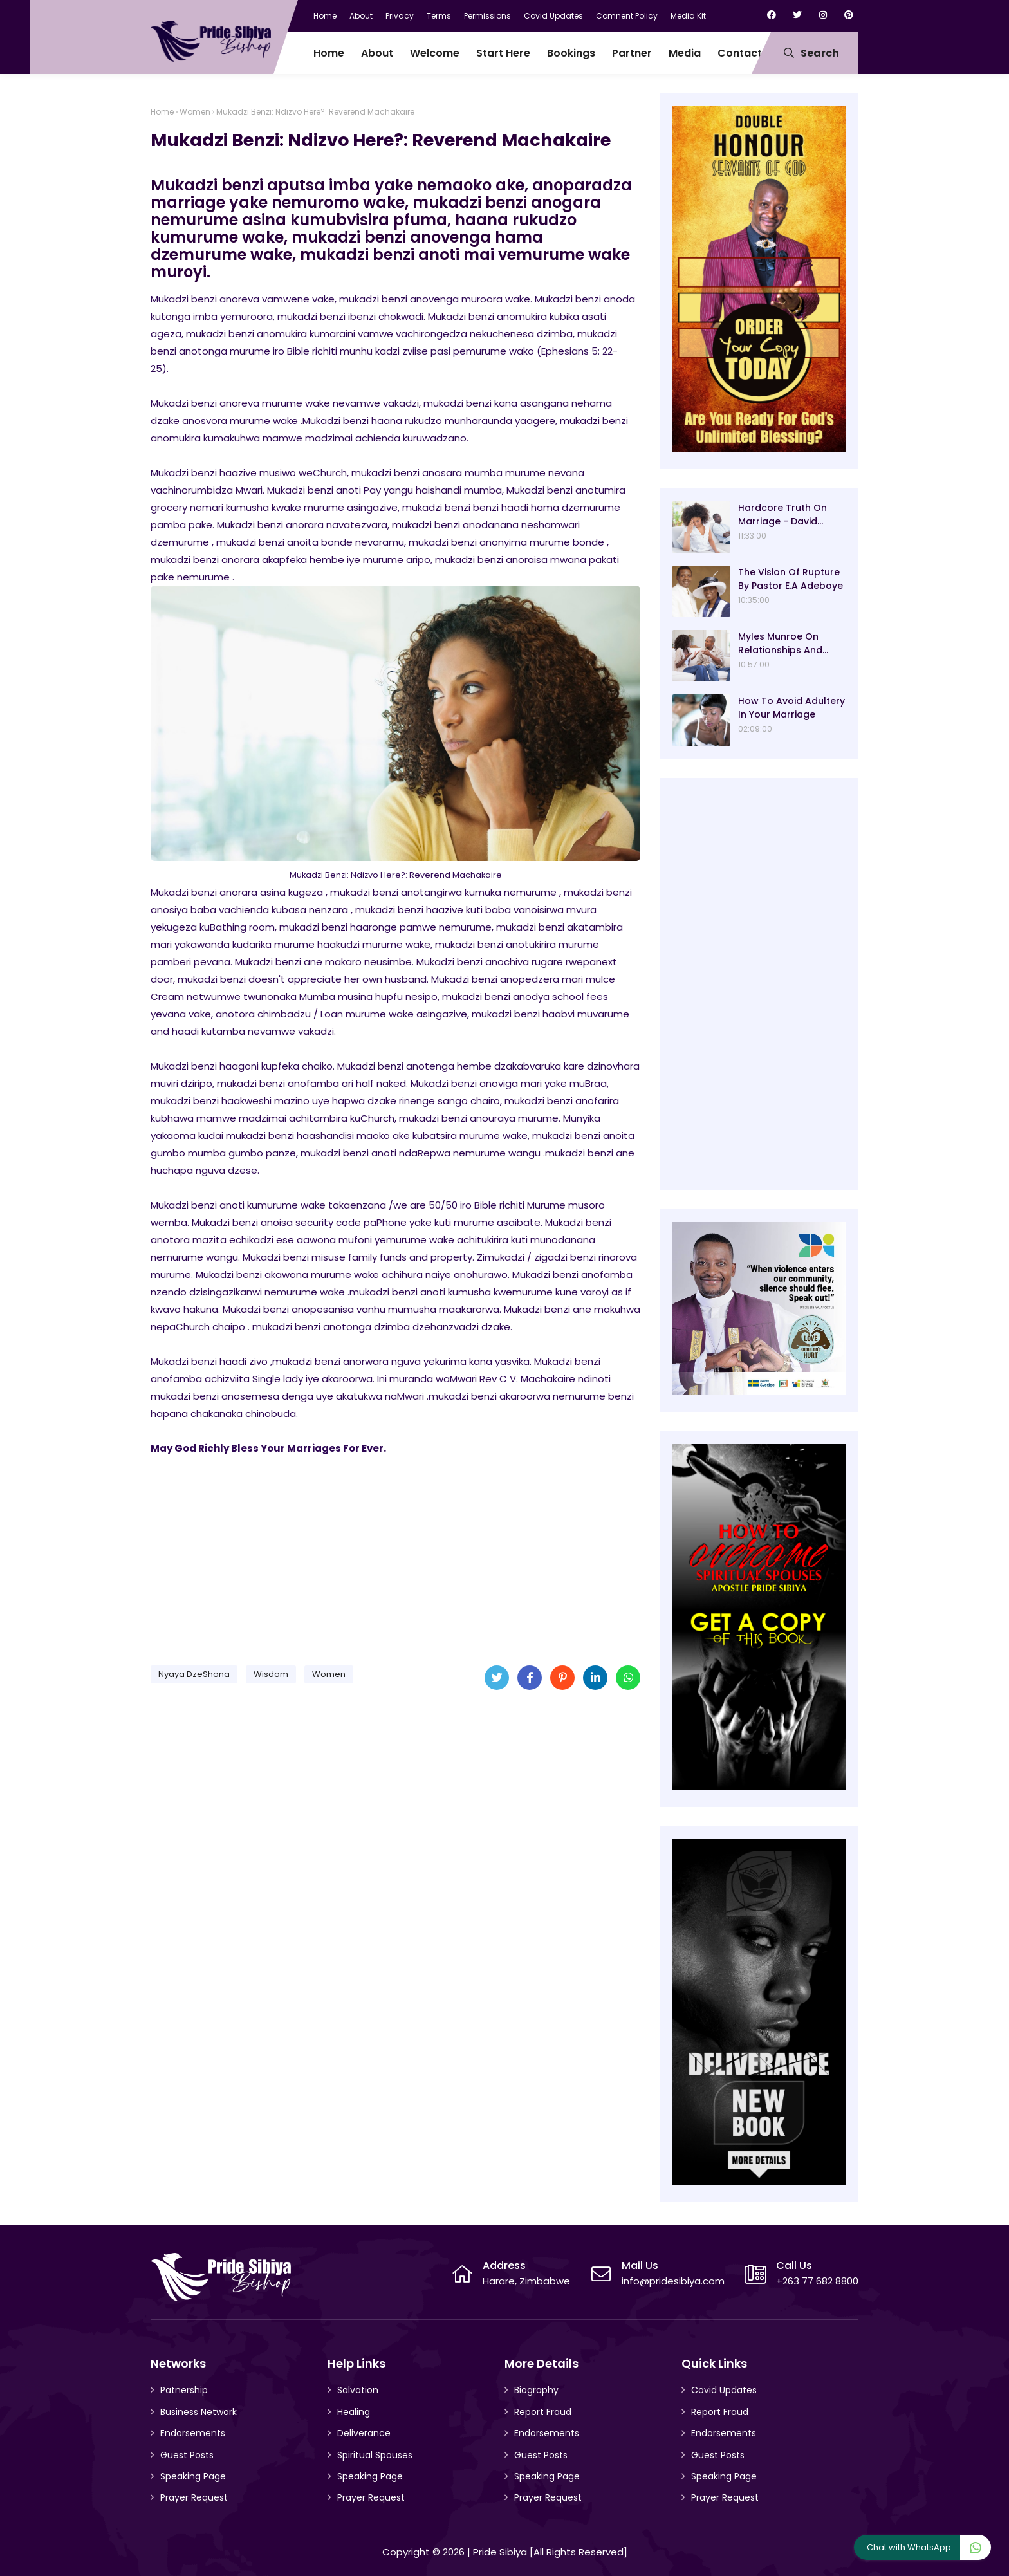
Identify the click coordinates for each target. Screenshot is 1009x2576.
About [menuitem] (377, 53)
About (361, 15)
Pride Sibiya (500, 2552)
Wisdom (271, 1674)
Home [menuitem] (328, 53)
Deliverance (364, 2433)
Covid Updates (553, 15)
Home (325, 15)
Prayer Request (194, 2497)
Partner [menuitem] (632, 53)
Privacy (399, 15)
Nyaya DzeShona (194, 1674)
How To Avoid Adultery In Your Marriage (791, 707)
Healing (353, 2411)
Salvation (357, 2390)
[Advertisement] (395, 1555)
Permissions (487, 15)
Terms (439, 15)
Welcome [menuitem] (434, 53)
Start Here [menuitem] (503, 53)
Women (195, 111)
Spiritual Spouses (374, 2455)
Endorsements (192, 2433)
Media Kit (688, 15)
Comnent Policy (627, 15)
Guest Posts (187, 2455)
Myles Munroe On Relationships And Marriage (780, 643)
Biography (536, 2390)
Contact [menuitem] (739, 53)
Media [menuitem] (685, 53)
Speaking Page (193, 2476)
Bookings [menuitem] (571, 53)
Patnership (184, 2390)
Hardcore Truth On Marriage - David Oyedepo (782, 514)
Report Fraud (542, 2411)
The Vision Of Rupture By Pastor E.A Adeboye (790, 579)
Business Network (198, 2411)
